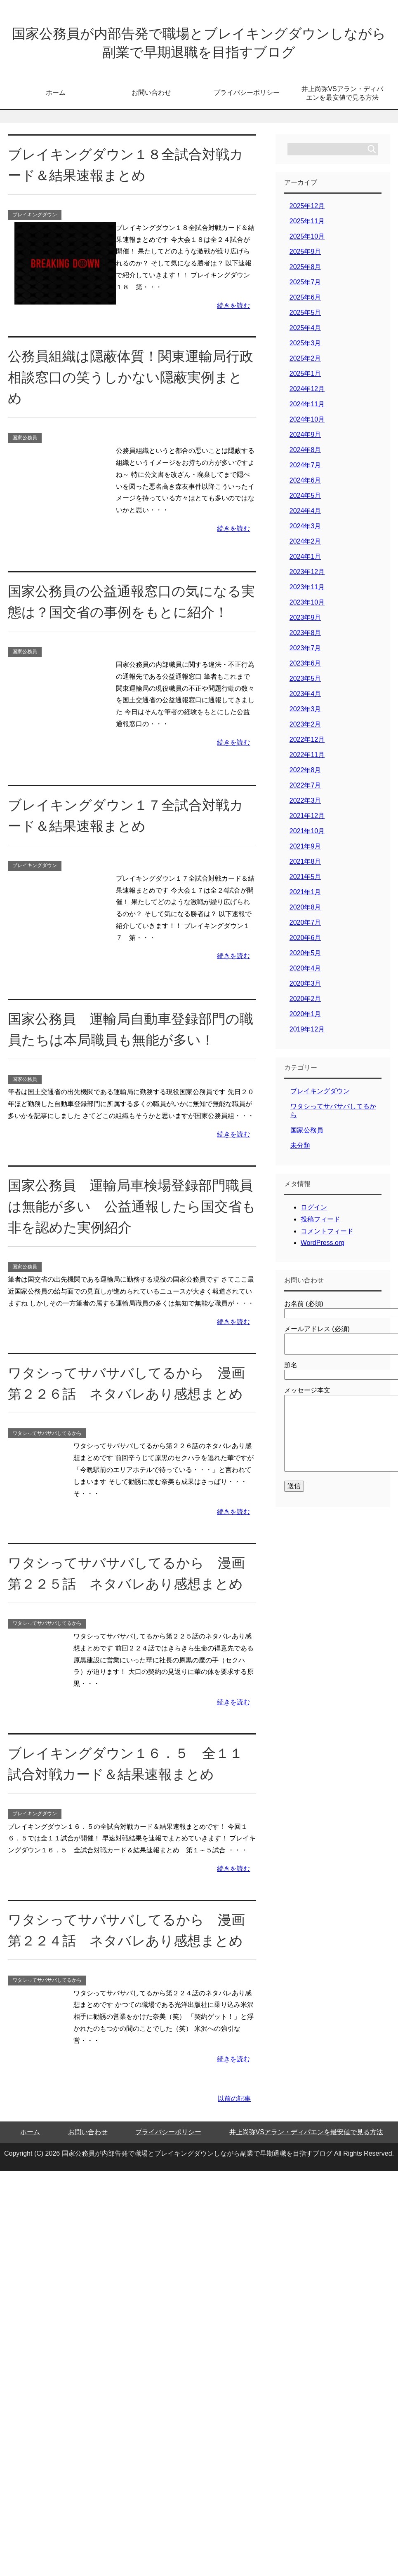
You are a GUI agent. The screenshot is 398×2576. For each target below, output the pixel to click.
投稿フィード (320, 1222)
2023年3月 (305, 712)
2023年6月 (305, 666)
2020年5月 (305, 956)
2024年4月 (305, 514)
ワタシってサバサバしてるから (47, 1436)
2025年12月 (307, 209)
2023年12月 (307, 575)
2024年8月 (305, 453)
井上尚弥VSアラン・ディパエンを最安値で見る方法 (342, 96)
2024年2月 (305, 544)
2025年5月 (305, 315)
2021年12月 (307, 819)
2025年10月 (307, 239)
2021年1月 (305, 895)
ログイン (314, 1210)
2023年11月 (307, 590)
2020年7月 (305, 925)
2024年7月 (305, 468)
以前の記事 (234, 2101)
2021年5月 (305, 880)
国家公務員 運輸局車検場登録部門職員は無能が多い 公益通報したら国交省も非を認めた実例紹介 (128, 1209)
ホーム (56, 95)
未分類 (300, 1148)
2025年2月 (305, 361)
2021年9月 (305, 849)
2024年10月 (307, 422)
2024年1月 (305, 559)
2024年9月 (305, 437)
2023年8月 (305, 636)
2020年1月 (305, 1017)
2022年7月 (305, 788)
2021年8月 (305, 864)
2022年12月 (307, 742)
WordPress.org (322, 1245)
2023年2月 (305, 727)
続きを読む (233, 308)
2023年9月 (305, 620)
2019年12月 (307, 1032)
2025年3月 (305, 346)
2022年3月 (305, 803)
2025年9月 (305, 254)
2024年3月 (305, 529)
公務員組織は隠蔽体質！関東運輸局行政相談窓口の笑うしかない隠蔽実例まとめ (128, 380)
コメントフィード (327, 1234)
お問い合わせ (151, 95)
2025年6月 (305, 300)
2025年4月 (305, 331)
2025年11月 (307, 224)
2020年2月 (305, 1002)
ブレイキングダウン (34, 218)
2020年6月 (305, 941)
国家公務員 (24, 441)
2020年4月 (305, 971)
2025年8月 (305, 270)
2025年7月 (305, 285)
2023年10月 (307, 605)
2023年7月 (305, 651)
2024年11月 (307, 407)
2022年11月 (307, 758)
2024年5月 (305, 498)
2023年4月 (305, 697)
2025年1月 (305, 376)
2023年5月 (305, 681)
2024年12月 (307, 392)
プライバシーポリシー (247, 95)
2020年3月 (305, 986)
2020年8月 (305, 910)
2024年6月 (305, 483)
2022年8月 (305, 773)
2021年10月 (307, 834)
